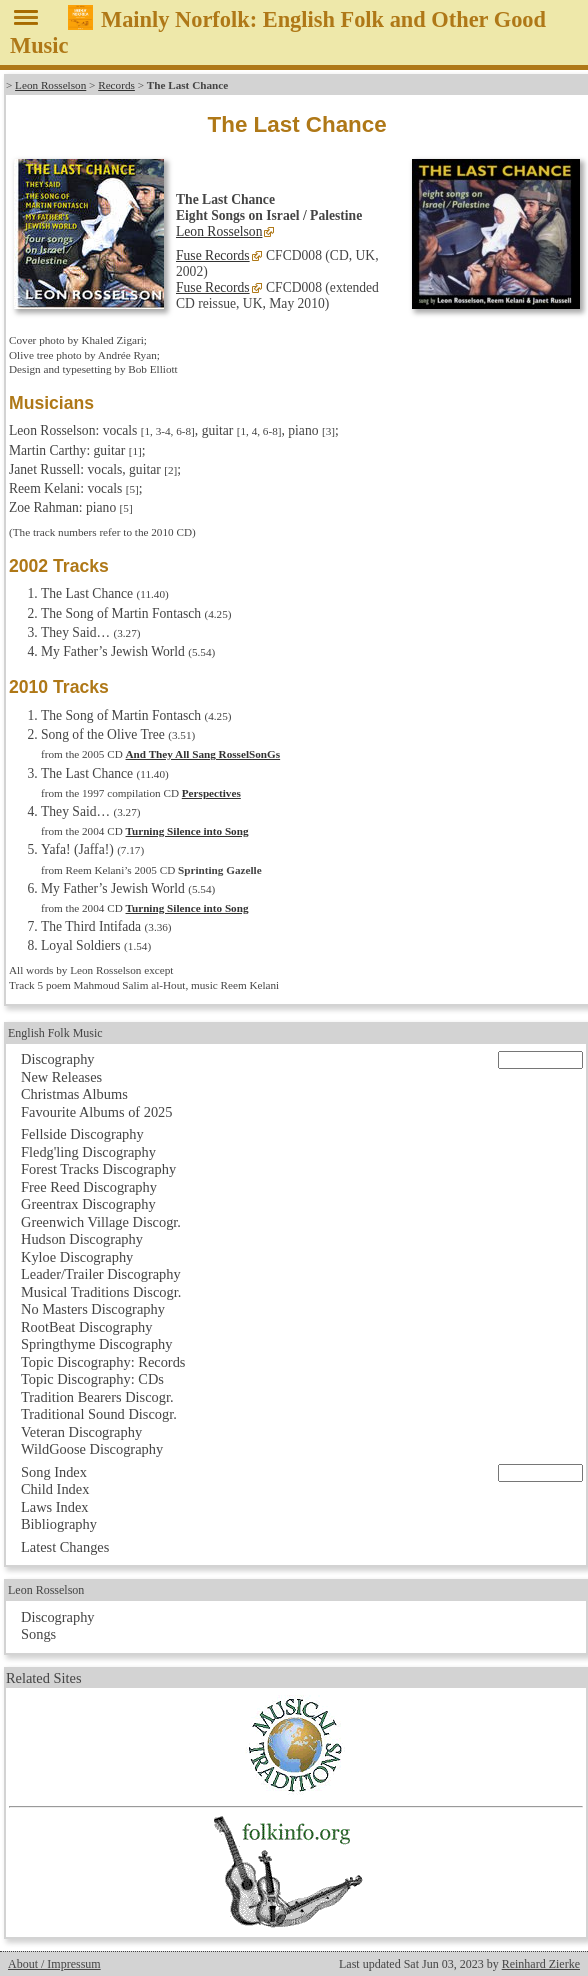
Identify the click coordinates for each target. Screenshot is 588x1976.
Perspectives (211, 793)
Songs (38, 1634)
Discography (58, 1059)
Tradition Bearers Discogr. (97, 1397)
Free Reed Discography (89, 1187)
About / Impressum (54, 1964)
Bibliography (59, 1524)
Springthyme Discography (96, 1344)
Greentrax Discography (88, 1204)
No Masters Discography (93, 1309)
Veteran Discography (81, 1432)
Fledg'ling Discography (88, 1152)
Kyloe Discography (77, 1257)
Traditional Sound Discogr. (99, 1414)
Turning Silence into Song (187, 831)
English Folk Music (55, 1033)
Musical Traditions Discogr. (101, 1292)
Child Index (55, 1489)
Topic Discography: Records (103, 1362)
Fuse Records (213, 255)
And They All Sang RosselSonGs (203, 754)
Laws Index (55, 1507)
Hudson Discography (82, 1239)
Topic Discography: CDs (92, 1379)
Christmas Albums (74, 1094)
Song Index (54, 1472)
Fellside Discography (82, 1134)
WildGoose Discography (92, 1449)
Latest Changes (65, 1547)
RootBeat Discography (87, 1327)
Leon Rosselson (50, 85)
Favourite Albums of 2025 (97, 1112)
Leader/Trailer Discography (101, 1274)
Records (116, 85)
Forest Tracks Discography (98, 1169)
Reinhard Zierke (541, 1964)
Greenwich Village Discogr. (101, 1222)
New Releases (61, 1077)
